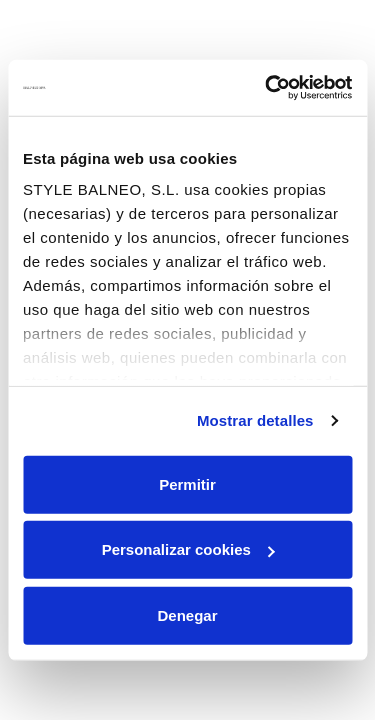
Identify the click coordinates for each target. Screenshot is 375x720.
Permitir (187, 483)
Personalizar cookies (188, 549)
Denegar (187, 614)
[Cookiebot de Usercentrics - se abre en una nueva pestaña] (267, 88)
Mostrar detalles (255, 420)
